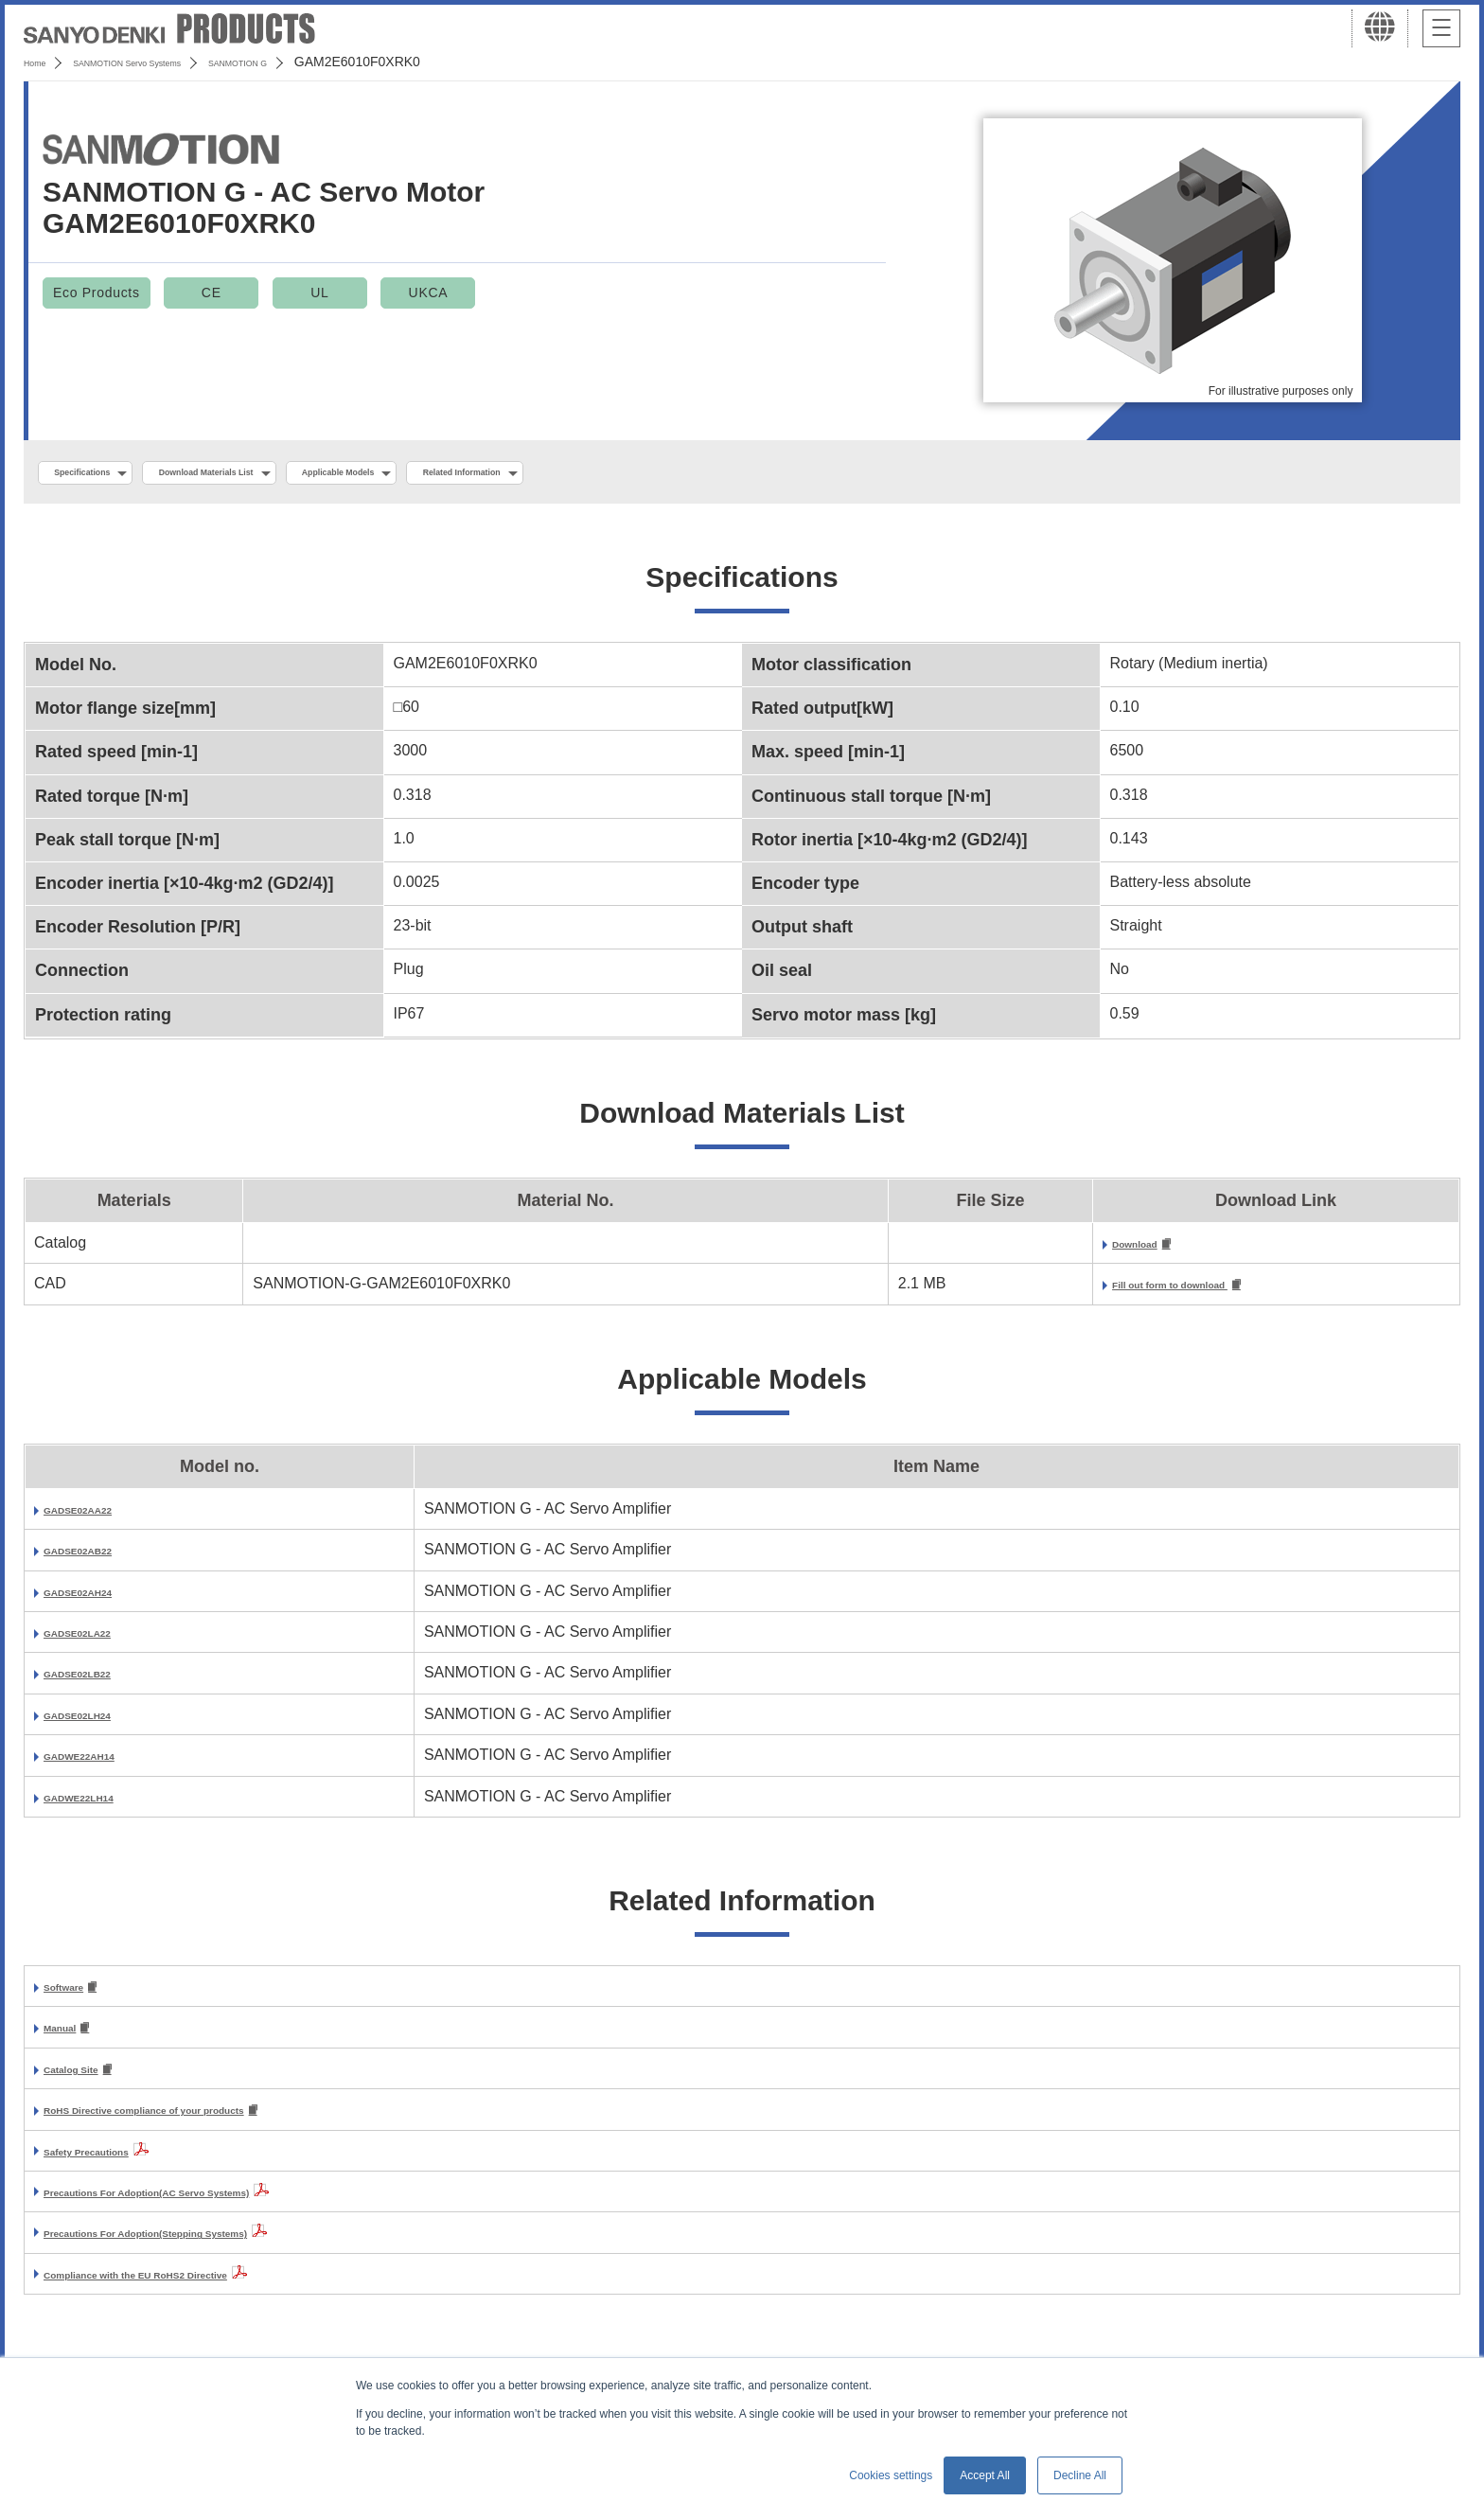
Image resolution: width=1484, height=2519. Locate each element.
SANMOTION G (334, 61)
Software (76, 1997)
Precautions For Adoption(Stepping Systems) (207, 2249)
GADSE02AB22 (98, 1559)
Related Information (639, 474)
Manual (70, 2039)
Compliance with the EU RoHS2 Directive (191, 2290)
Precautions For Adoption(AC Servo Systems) (209, 2208)
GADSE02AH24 (98, 1600)
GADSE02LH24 (97, 1723)
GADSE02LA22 (97, 1641)
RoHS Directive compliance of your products (204, 2126)
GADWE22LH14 (99, 1806)
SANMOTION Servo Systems (172, 61)
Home (41, 61)
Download (1033, 1250)
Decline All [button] (1079, 2475)
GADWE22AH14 (100, 1764)
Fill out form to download (1090, 1293)
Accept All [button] (985, 2475)
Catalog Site (87, 2083)
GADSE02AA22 (98, 1518)
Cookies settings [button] (890, 2475)
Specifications (103, 474)
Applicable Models (465, 474)
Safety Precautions (112, 2167)
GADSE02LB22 (97, 1682)
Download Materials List (277, 474)
